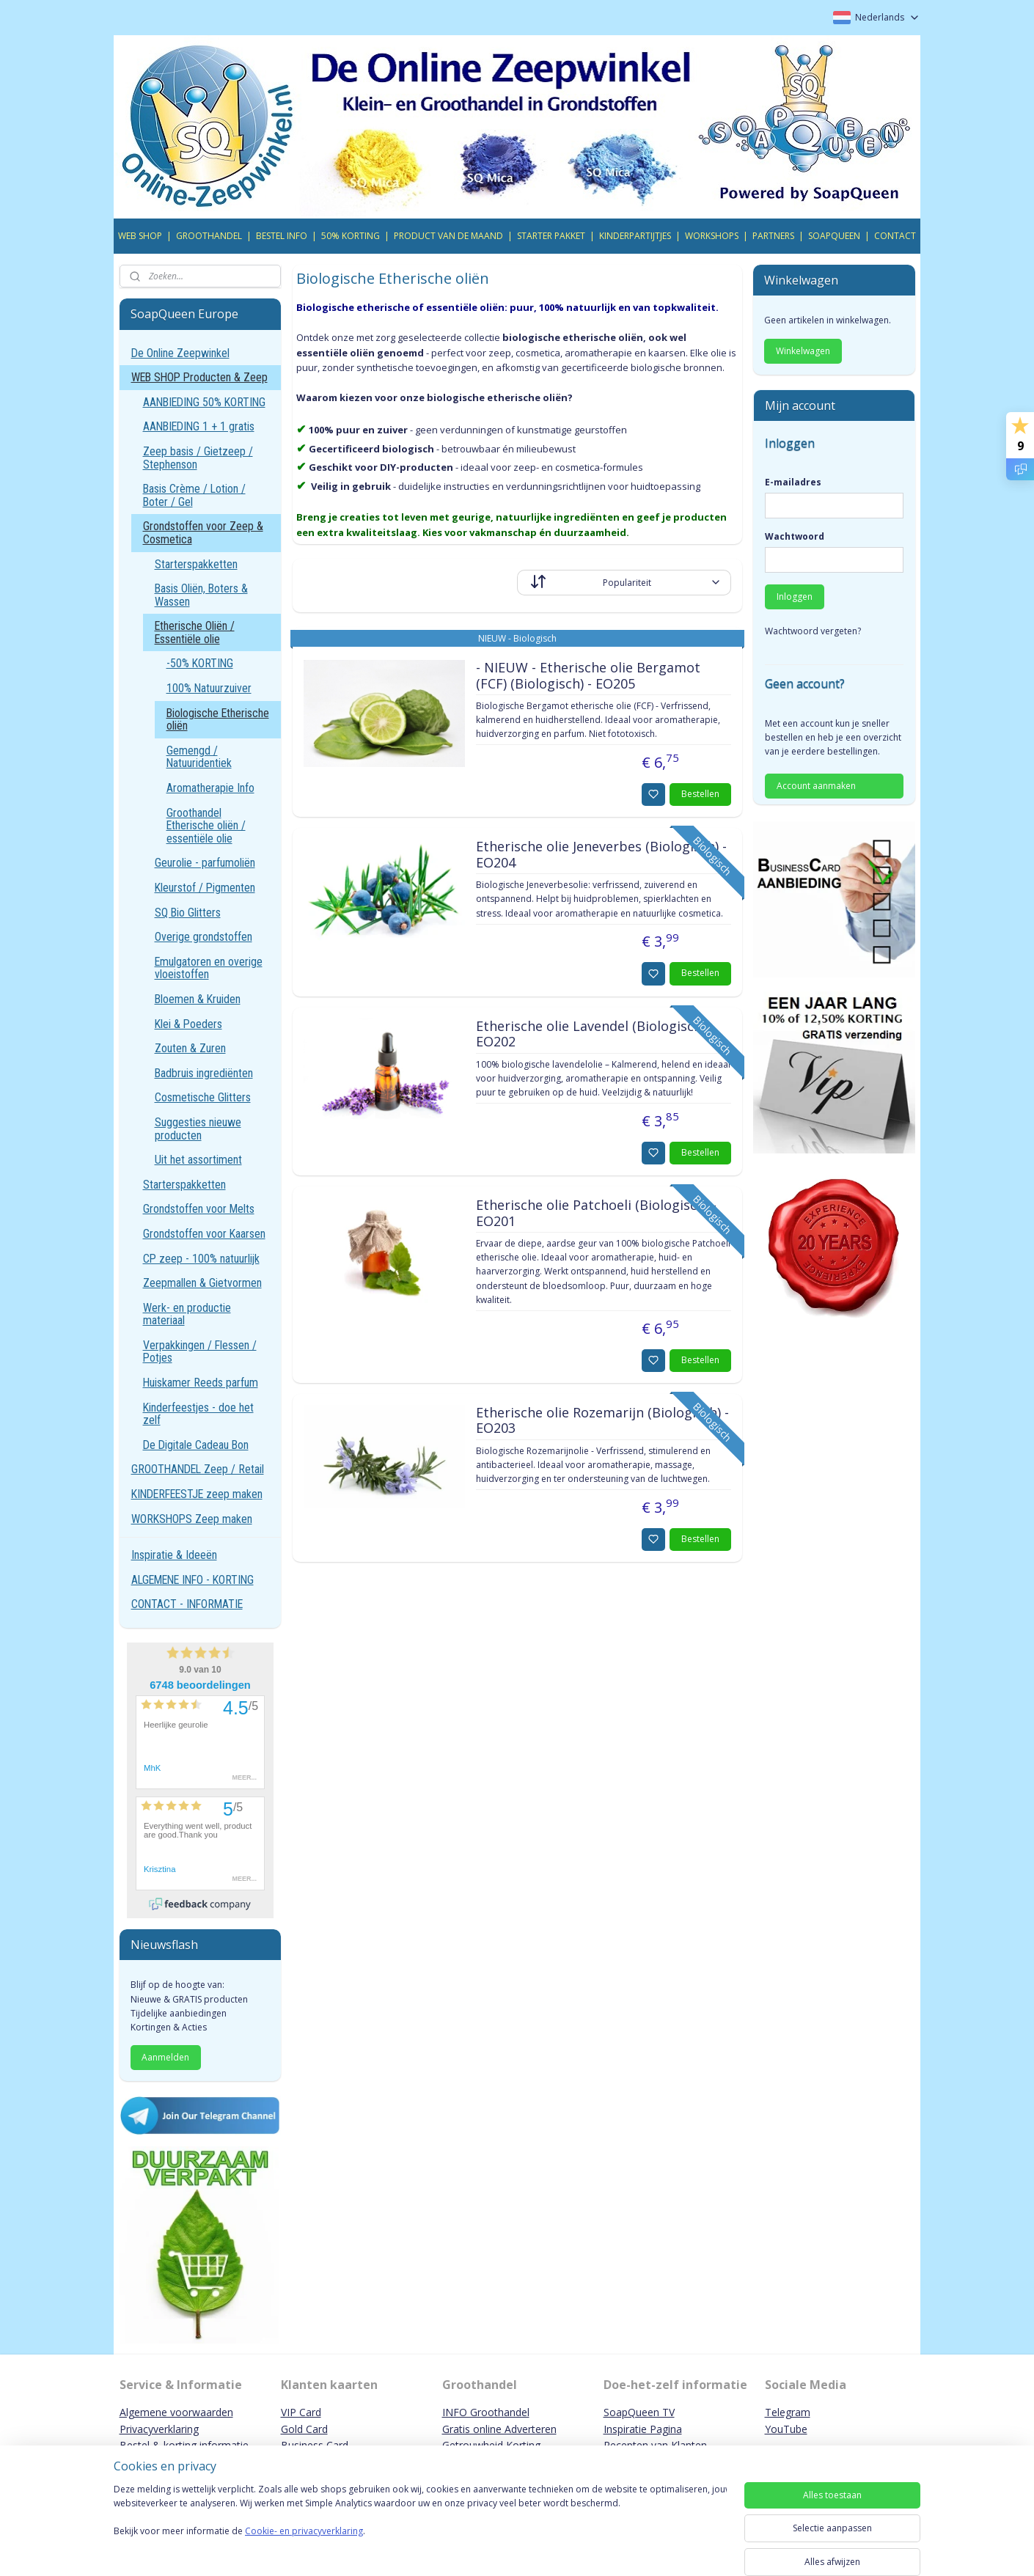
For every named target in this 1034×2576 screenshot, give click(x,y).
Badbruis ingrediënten (204, 1073)
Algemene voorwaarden (176, 2412)
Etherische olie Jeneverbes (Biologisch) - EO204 (600, 855)
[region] (420, 2526)
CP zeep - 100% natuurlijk (201, 1259)
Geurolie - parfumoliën (205, 863)
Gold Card (304, 2429)
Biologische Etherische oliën (217, 719)
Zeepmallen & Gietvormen (202, 1283)
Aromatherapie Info (210, 788)
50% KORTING (350, 236)
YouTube (786, 2429)
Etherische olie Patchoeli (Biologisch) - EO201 (595, 1213)
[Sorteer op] (624, 582)
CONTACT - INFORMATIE (187, 1604)
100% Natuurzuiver (209, 688)
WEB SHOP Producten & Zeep (199, 377)
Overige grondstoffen (203, 937)
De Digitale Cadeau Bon (196, 1445)
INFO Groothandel (485, 2412)
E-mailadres (793, 482)
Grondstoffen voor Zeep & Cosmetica (203, 532)
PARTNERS (773, 236)
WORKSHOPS (711, 236)
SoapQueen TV (639, 2412)
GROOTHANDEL (209, 236)
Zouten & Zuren (190, 1048)
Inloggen (795, 596)
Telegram (787, 2412)
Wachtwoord (794, 536)
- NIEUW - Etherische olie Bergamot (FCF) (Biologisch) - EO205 (587, 676)
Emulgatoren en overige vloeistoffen (209, 968)
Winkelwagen (803, 351)
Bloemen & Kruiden (198, 999)
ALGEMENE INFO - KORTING (192, 1580)
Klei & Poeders (188, 1024)
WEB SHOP (140, 236)
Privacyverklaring (159, 2429)
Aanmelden (165, 2057)
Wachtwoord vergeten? (813, 631)
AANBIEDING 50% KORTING (204, 402)
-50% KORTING (199, 663)
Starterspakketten (196, 564)
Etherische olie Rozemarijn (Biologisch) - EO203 (601, 1421)
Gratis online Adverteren (499, 2429)
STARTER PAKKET (551, 236)
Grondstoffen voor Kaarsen (204, 1234)
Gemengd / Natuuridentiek (199, 757)
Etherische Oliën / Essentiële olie (195, 632)
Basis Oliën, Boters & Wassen (201, 595)
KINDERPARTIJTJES (635, 236)
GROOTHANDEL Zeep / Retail (197, 1469)
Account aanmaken (816, 785)
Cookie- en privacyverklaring (304, 2545)
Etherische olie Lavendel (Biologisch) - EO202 (594, 1035)
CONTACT (895, 236)
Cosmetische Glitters (203, 1097)
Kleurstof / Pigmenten (205, 888)
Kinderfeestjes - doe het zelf (198, 1414)
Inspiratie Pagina (643, 2429)
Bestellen (700, 794)
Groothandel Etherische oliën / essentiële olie (206, 825)
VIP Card (301, 2412)
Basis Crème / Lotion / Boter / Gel (194, 495)
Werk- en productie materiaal (187, 1314)
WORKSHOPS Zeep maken (191, 1519)
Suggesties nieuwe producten (198, 1128)
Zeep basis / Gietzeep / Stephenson (198, 457)
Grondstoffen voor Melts (198, 1209)
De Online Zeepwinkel (180, 353)
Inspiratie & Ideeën (174, 1555)
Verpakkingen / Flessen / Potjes (200, 1351)
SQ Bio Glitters (188, 913)
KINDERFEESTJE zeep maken (197, 1494)
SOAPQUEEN (834, 236)
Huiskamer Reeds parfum (200, 1383)
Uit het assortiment (198, 1160)
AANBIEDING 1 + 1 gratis (198, 426)
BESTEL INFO (281, 236)
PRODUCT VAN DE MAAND (448, 236)
